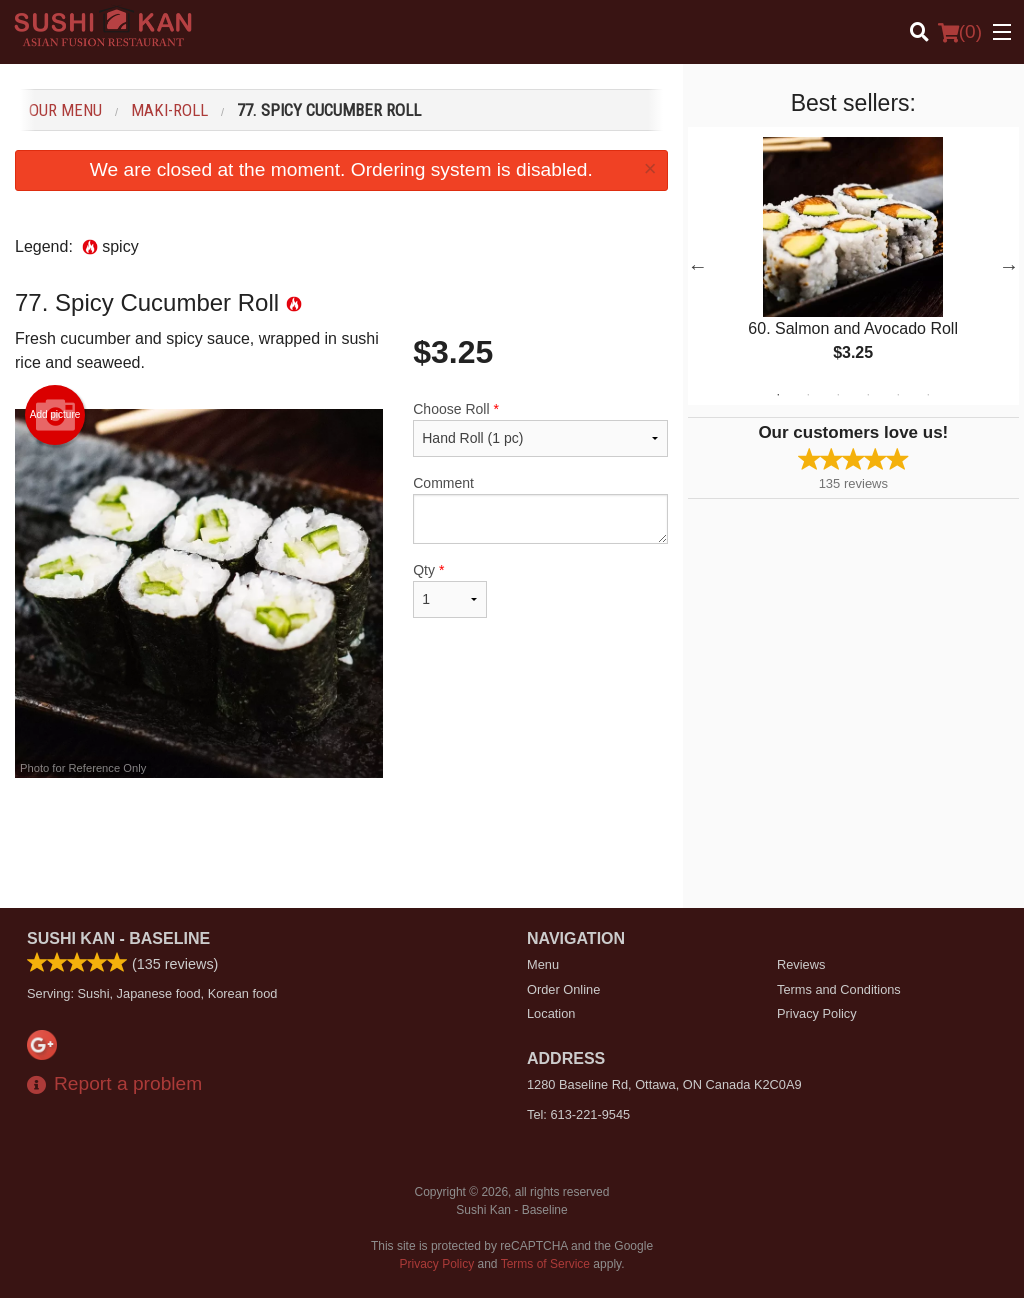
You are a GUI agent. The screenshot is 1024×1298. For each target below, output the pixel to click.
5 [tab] (898, 395)
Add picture (55, 415)
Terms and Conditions (839, 989)
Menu (543, 964)
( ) (960, 32)
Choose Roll (540, 429)
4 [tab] (868, 395)
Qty (450, 590)
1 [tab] (778, 395)
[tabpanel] (853, 266)
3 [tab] (838, 395)
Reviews (801, 964)
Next (1009, 266)
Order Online (563, 989)
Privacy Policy (817, 1013)
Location (551, 1013)
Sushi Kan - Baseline (118, 938)
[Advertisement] (341, 843)
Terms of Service (545, 1264)
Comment (540, 509)
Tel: (578, 1114)
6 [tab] (928, 395)
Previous (698, 266)
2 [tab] (808, 395)
